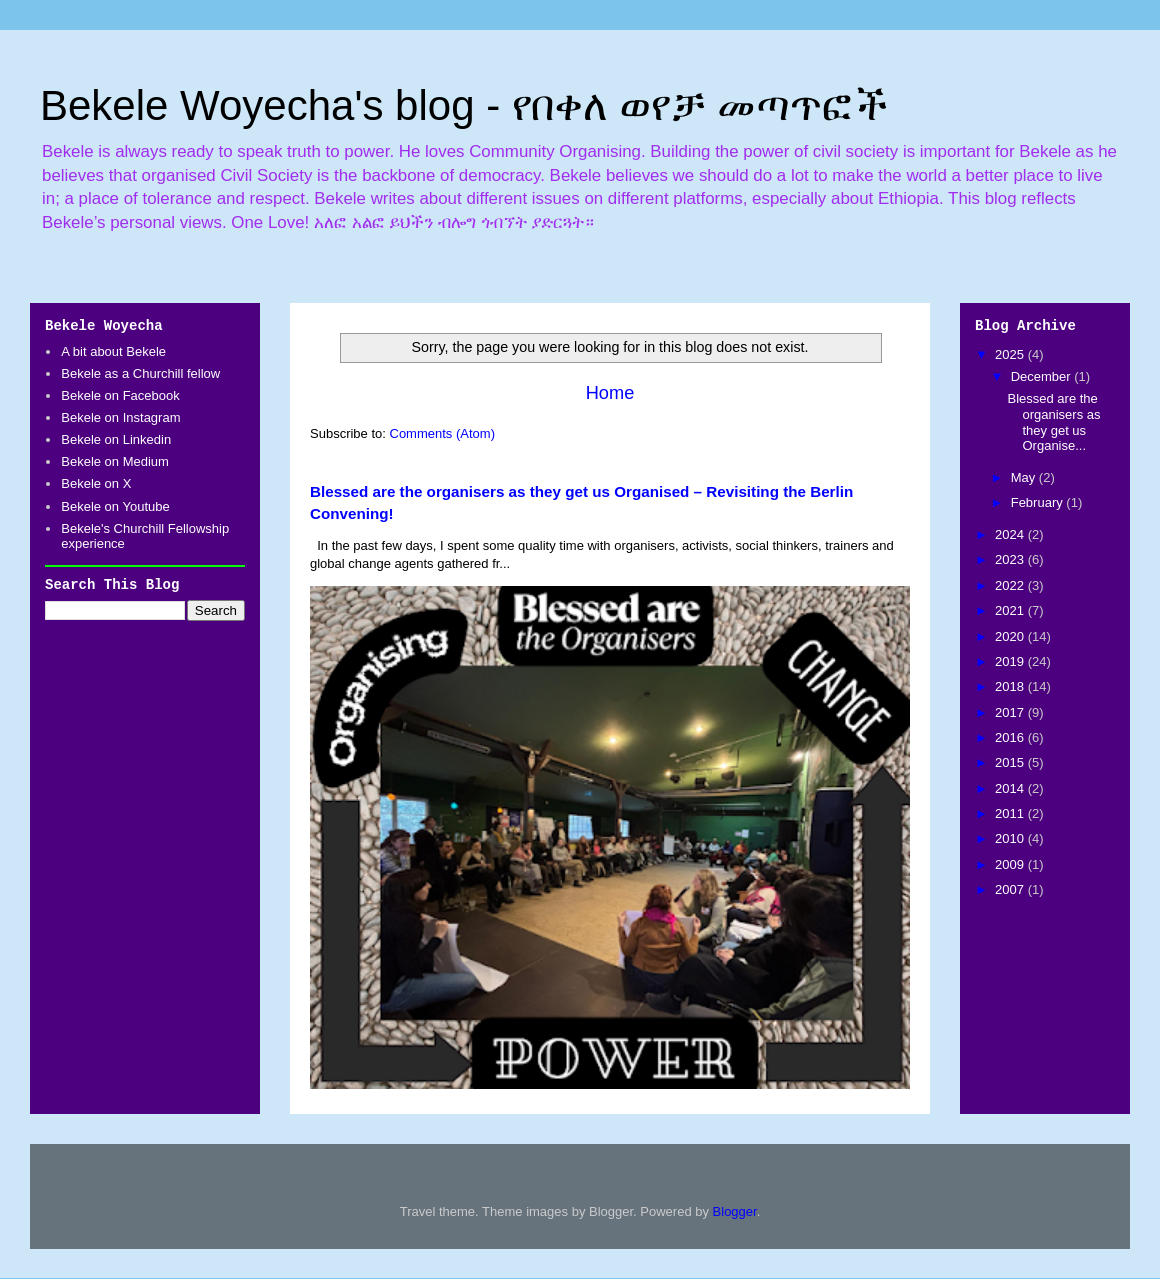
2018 (1011, 686)
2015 (1011, 762)
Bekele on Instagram (120, 417)
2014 (1011, 788)
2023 (1011, 559)
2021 (1011, 610)
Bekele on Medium (115, 461)
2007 (1011, 889)
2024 (1011, 534)
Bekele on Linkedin (116, 439)
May (1025, 477)
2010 (1011, 838)
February (1039, 502)
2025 (1011, 354)
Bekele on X (96, 483)
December (1043, 376)
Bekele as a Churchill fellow (140, 373)
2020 (1011, 636)
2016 (1011, 737)
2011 (1011, 813)
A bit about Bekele (113, 351)
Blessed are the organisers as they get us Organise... (1053, 422)
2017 (1011, 712)
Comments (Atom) (442, 433)
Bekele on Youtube (115, 506)
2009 (1011, 864)
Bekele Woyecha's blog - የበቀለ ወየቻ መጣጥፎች (464, 105)
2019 (1011, 661)
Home (610, 393)
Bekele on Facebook (120, 395)
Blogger (735, 1211)
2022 (1011, 585)
